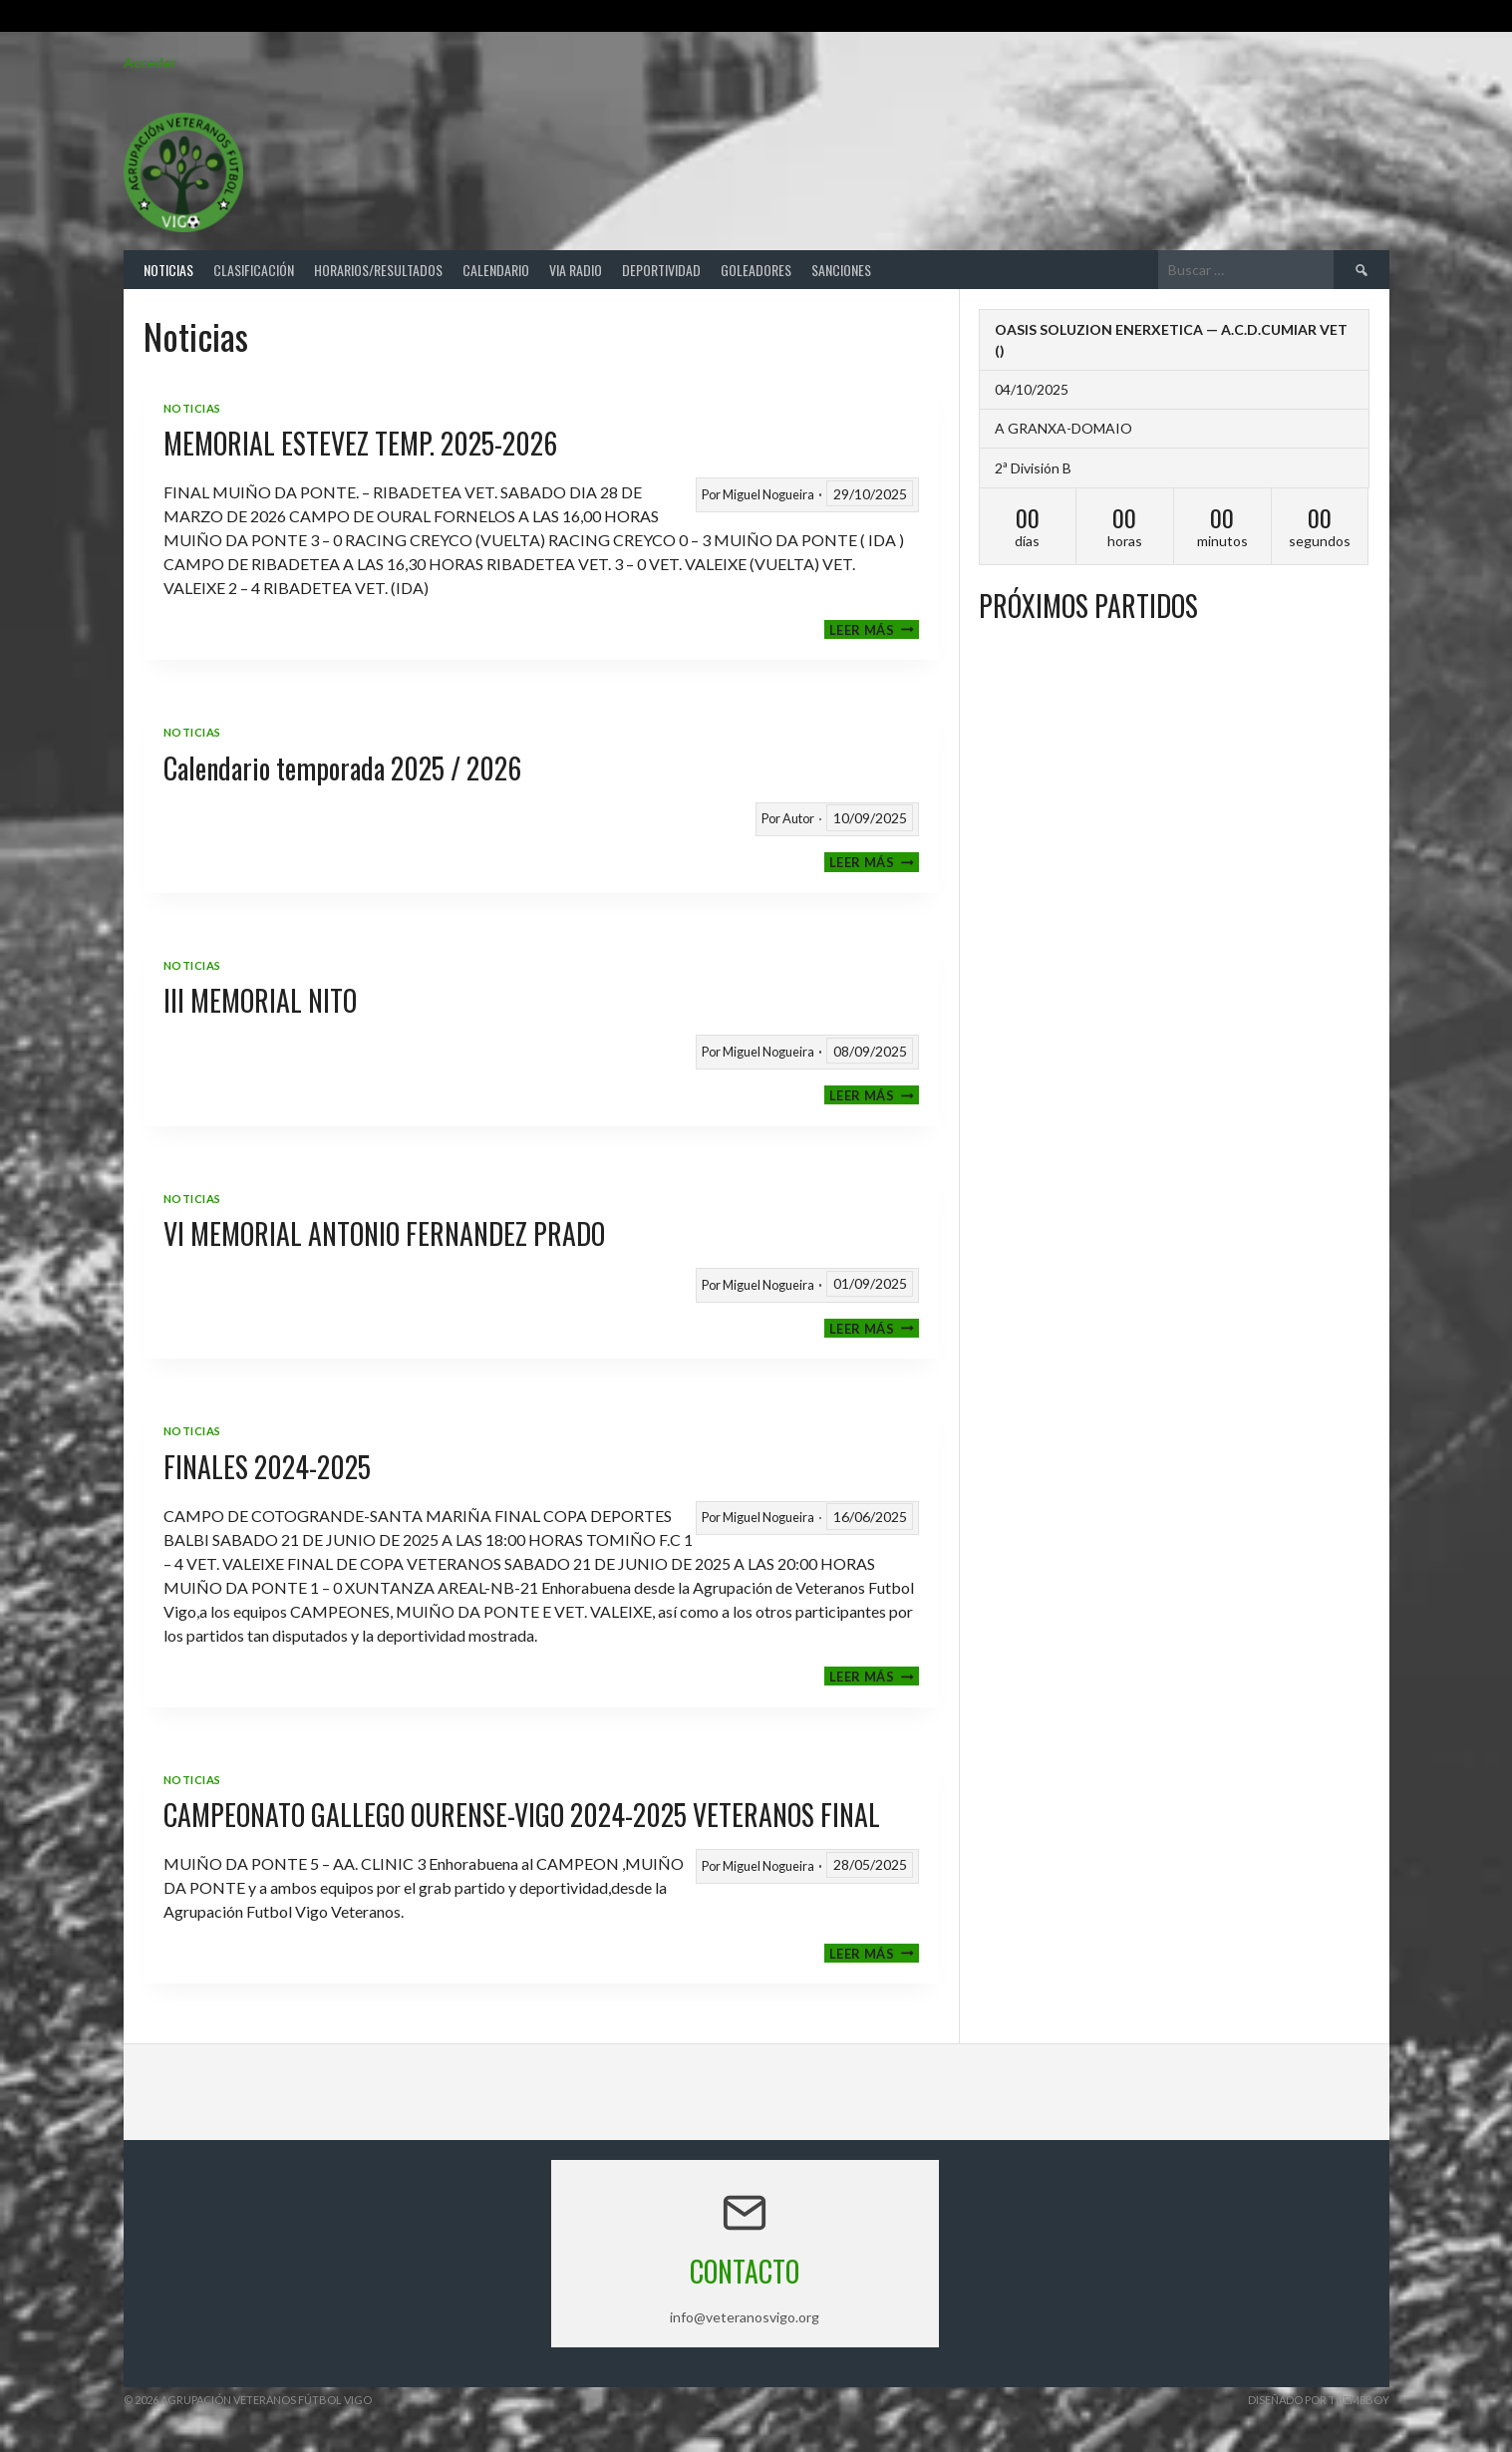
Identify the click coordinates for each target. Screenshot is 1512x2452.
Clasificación (253, 269)
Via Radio (575, 269)
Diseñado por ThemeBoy (1318, 2399)
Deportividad (661, 269)
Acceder (150, 62)
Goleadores (756, 269)
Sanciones (841, 269)
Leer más (874, 629)
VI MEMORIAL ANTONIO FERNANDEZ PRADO (384, 1233)
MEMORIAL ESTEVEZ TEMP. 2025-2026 (360, 443)
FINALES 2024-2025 (267, 1466)
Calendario (495, 269)
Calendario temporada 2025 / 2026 (342, 768)
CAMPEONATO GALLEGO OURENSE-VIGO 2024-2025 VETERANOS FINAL (521, 1814)
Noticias (168, 269)
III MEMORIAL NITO (260, 1000)
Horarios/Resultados (378, 269)
